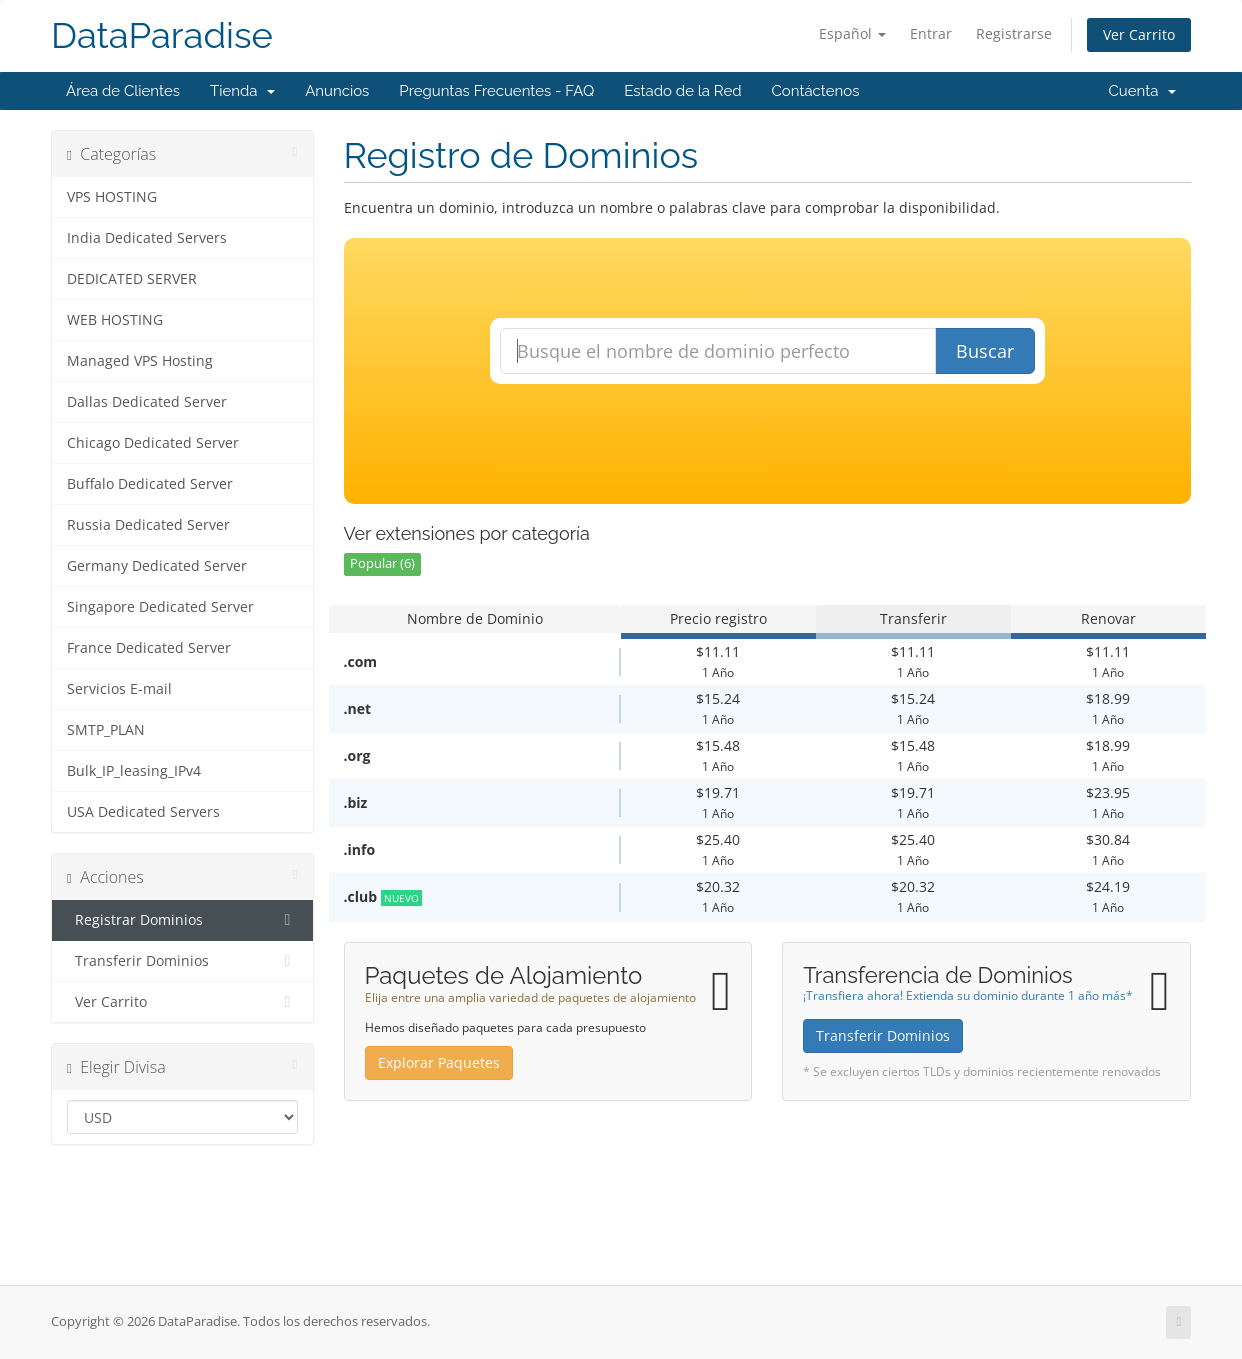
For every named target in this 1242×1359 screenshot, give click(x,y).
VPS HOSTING (112, 197)
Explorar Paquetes (439, 1062)
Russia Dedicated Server (148, 525)
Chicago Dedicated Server (153, 443)
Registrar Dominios (182, 920)
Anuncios (337, 91)
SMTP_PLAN (106, 730)
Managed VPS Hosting (140, 361)
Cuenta (1142, 91)
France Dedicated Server (149, 648)
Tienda (242, 91)
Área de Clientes (123, 91)
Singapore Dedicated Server (160, 607)
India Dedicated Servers (147, 238)
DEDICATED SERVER (132, 279)
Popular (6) (382, 563)
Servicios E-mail (119, 689)
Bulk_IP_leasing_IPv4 (134, 771)
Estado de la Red (682, 91)
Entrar (931, 33)
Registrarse (1014, 33)
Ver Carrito (1139, 34)
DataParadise (162, 35)
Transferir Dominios (182, 961)
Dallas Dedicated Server (147, 402)
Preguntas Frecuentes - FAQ (496, 91)
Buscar (985, 351)
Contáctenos (816, 91)
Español (852, 33)
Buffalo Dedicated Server (150, 484)
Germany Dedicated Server (157, 566)
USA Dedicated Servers (143, 812)
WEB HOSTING (115, 320)
